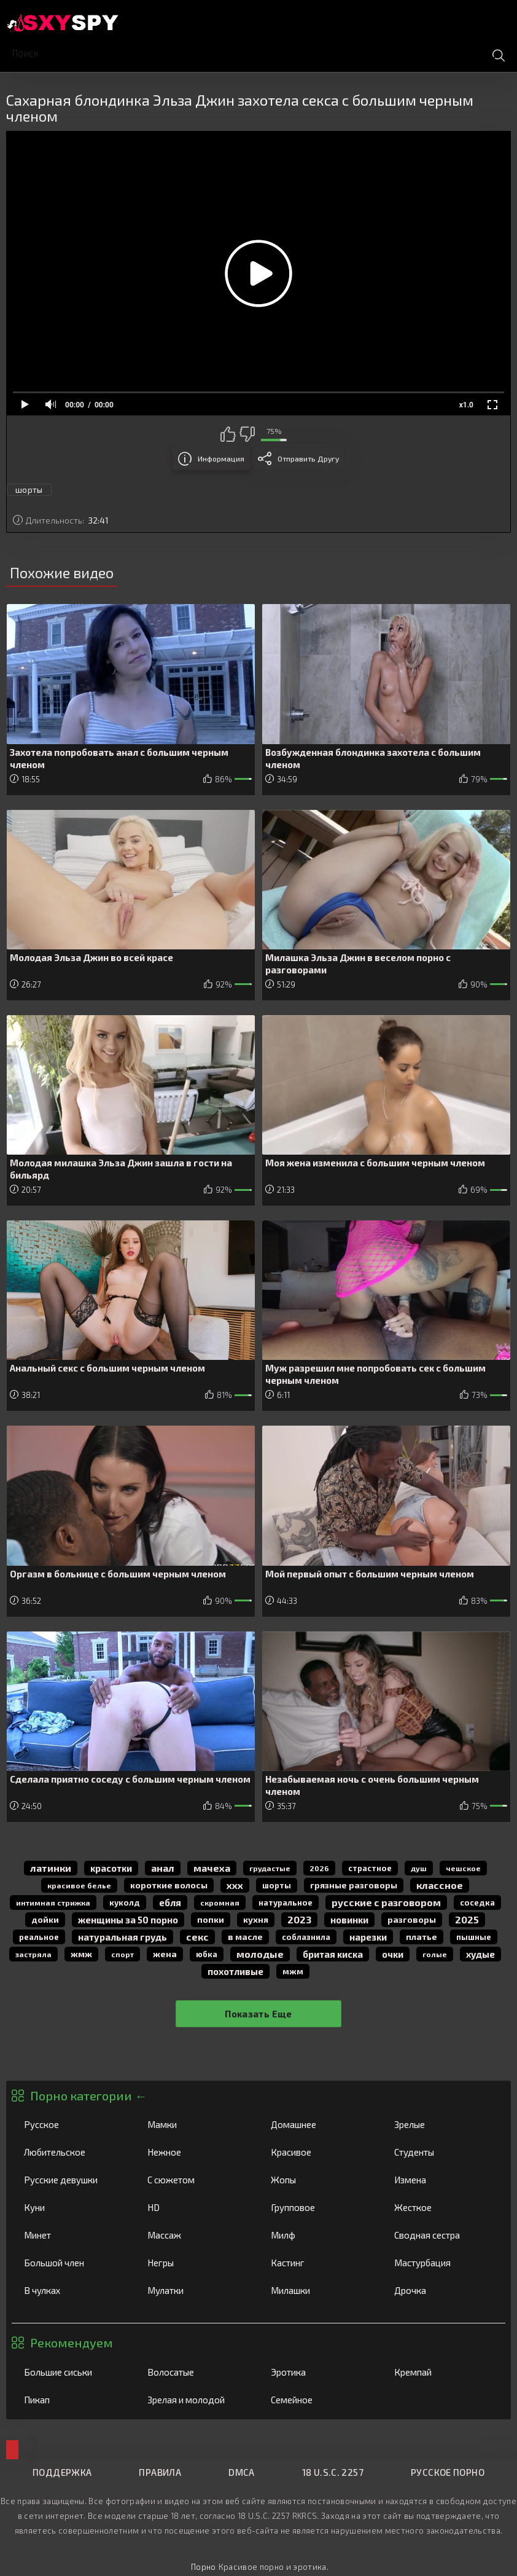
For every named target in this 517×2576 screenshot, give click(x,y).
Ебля (170, 1902)
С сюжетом (196, 2179)
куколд (124, 1902)
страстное (370, 1868)
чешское (463, 1868)
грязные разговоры (353, 1885)
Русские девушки (73, 2179)
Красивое (320, 2152)
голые (434, 1954)
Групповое (320, 2207)
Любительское (73, 2152)
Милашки (320, 2290)
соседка (477, 1902)
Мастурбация (443, 2262)
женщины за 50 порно (128, 1919)
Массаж (196, 2234)
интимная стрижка (53, 1902)
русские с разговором (386, 1902)
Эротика (320, 2372)
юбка (206, 1954)
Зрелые (443, 2124)
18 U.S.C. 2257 (332, 2472)
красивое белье (79, 1885)
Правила (160, 2472)
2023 (299, 1919)
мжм (292, 1971)
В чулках (73, 2290)
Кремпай (443, 2372)
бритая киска (333, 1954)
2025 (467, 1919)
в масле (245, 1936)
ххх (235, 1885)
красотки (111, 1868)
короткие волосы (169, 1885)
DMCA (241, 2472)
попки (210, 1919)
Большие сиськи (73, 2372)
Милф (320, 2234)
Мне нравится (228, 434)
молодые (260, 1954)
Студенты (443, 2152)
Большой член (73, 2262)
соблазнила (306, 1937)
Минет (73, 2234)
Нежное (196, 2152)
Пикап (73, 2399)
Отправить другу (308, 458)
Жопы (320, 2179)
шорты (29, 490)
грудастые (269, 1868)
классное (439, 1885)
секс (197, 1936)
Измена (443, 2179)
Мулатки (196, 2290)
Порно (203, 2567)
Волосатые (196, 2372)
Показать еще (258, 2013)
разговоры (411, 1919)
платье (421, 1936)
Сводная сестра (443, 2234)
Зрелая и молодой (196, 2399)
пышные (473, 1937)
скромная (219, 1902)
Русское (73, 2124)
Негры (196, 2262)
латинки (50, 1868)
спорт (122, 1954)
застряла (33, 1954)
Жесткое (443, 2207)
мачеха (211, 1868)
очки (392, 1954)
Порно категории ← (88, 2095)
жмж (81, 1954)
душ (419, 1868)
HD (196, 2207)
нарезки (368, 1936)
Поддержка (62, 2472)
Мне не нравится (247, 434)
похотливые (235, 1971)
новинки (349, 1919)
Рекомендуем (71, 2342)
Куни (73, 2207)
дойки (45, 1919)
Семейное (320, 2399)
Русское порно (447, 2472)
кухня (255, 1919)
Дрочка (443, 2290)
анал (162, 1868)
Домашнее (320, 2124)
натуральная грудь (122, 1936)
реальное (39, 1937)
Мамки (196, 2124)
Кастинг (320, 2262)
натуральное (285, 1902)
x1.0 (466, 405)
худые (480, 1954)
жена (165, 1954)
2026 (319, 1868)
